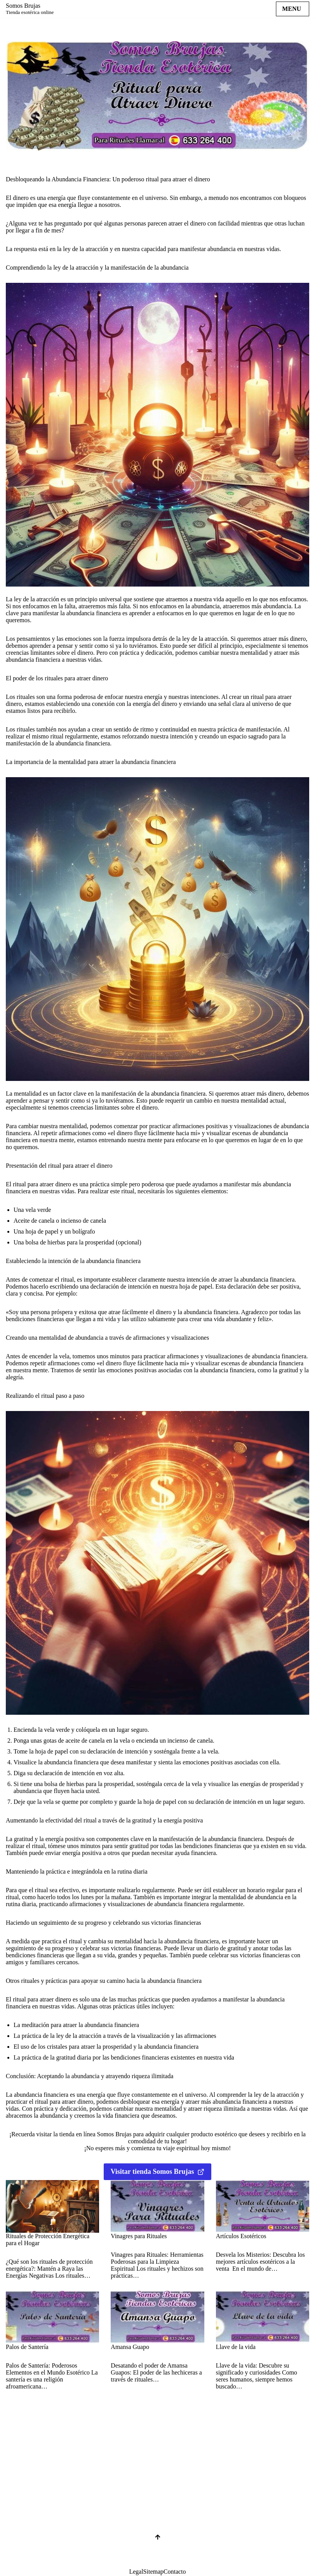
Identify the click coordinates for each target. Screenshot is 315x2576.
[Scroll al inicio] (157, 2548)
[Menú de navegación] (292, 9)
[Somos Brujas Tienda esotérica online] (30, 8)
